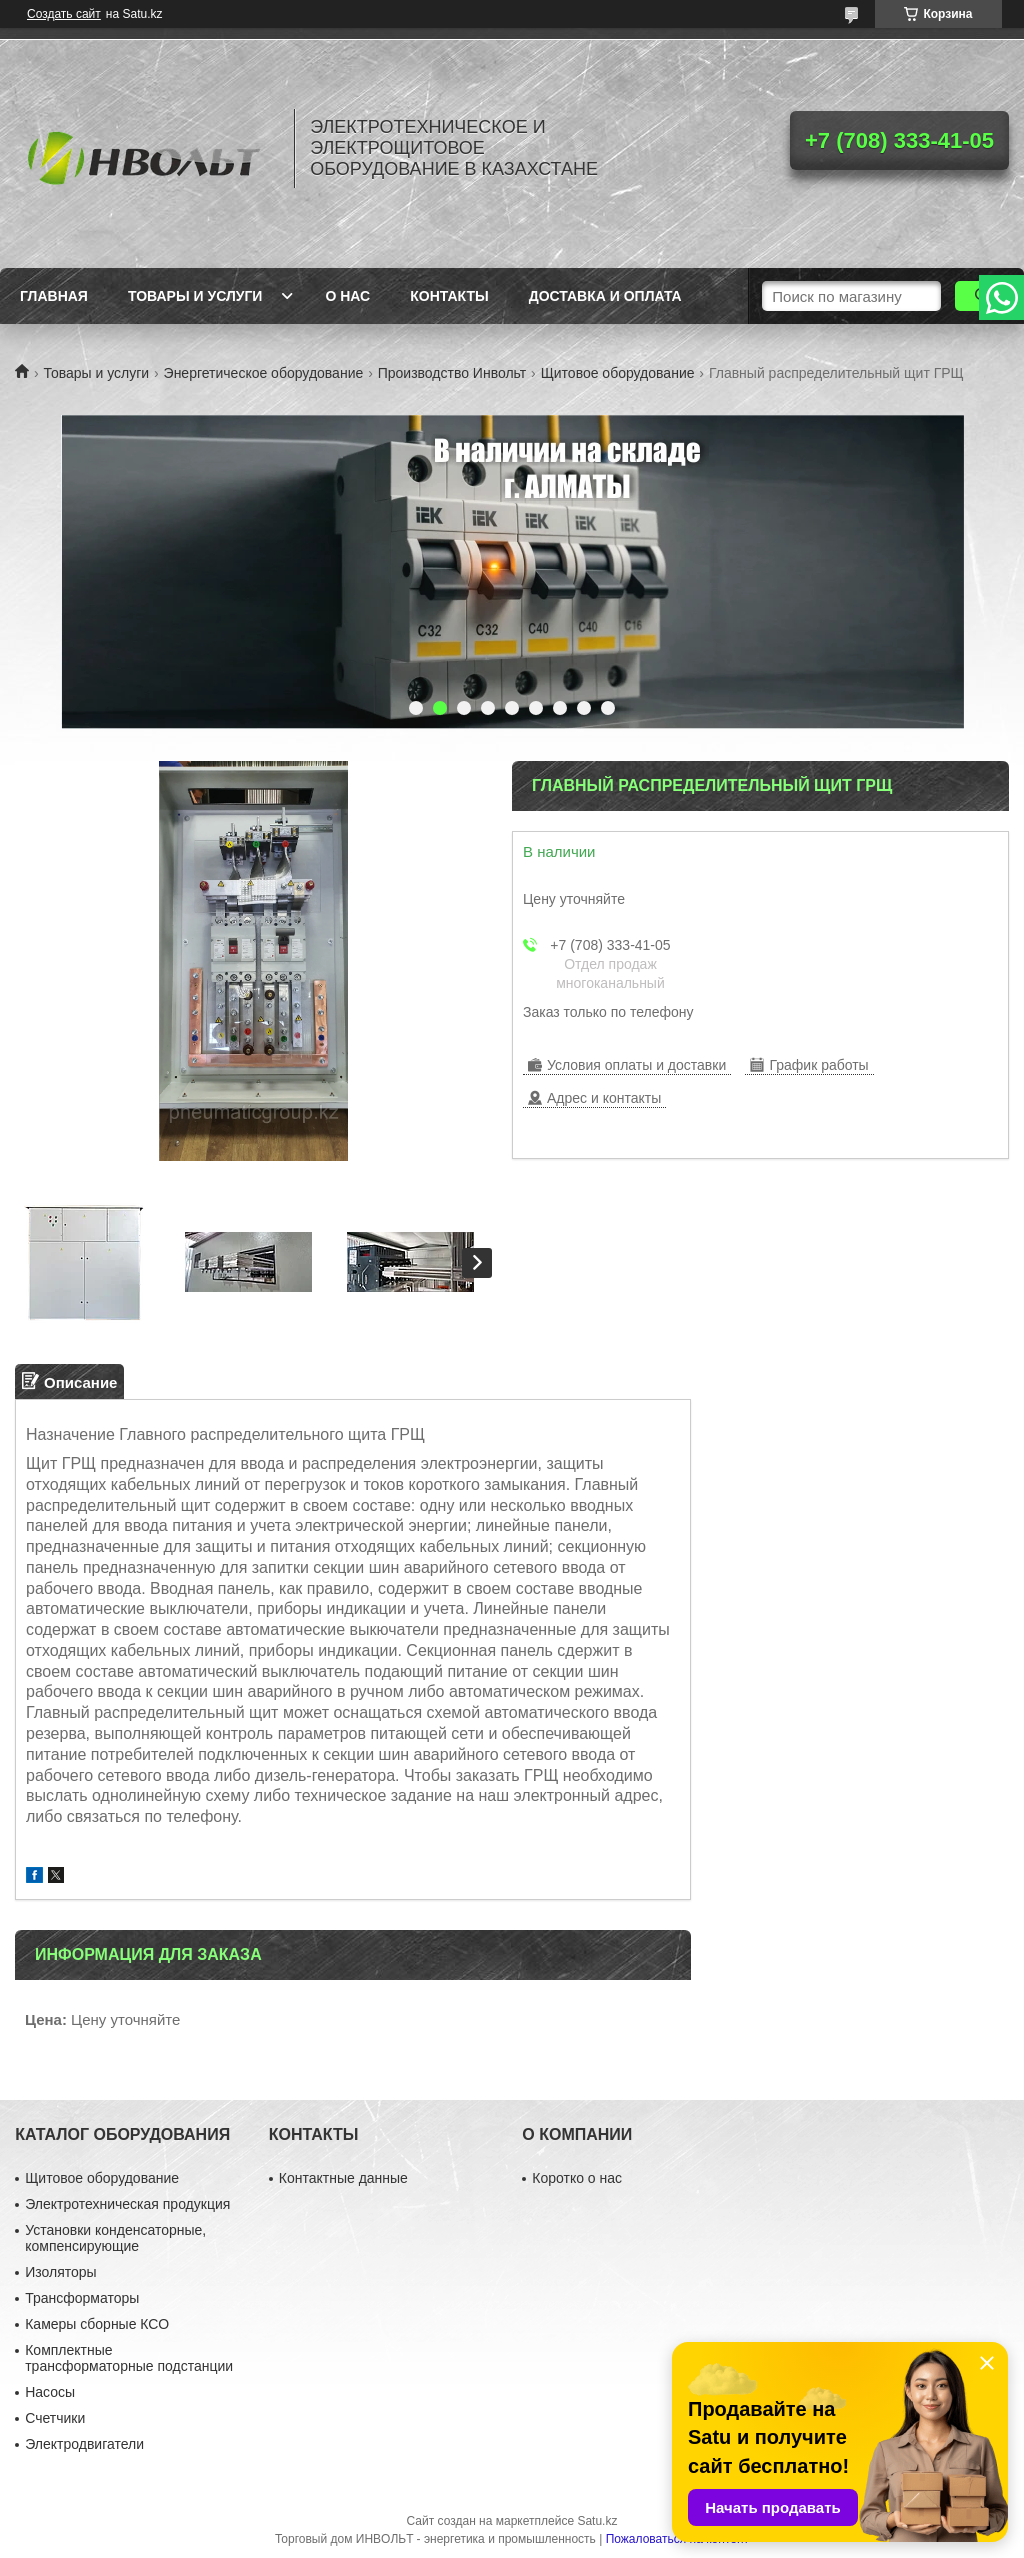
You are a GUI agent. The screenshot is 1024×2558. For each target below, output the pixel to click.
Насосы (50, 2392)
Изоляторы (60, 2272)
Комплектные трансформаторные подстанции (129, 2358)
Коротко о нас (577, 2178)
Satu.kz (597, 2521)
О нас (347, 296)
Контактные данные (343, 2178)
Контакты (449, 296)
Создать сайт (64, 14)
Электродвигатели (84, 2444)
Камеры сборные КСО (97, 2324)
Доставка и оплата (605, 296)
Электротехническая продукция (127, 2204)
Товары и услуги (195, 296)
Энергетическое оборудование (264, 373)
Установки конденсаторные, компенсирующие (115, 2238)
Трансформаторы (82, 2298)
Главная (54, 296)
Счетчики (55, 2418)
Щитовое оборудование (618, 373)
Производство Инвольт (452, 373)
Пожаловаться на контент (677, 2539)
